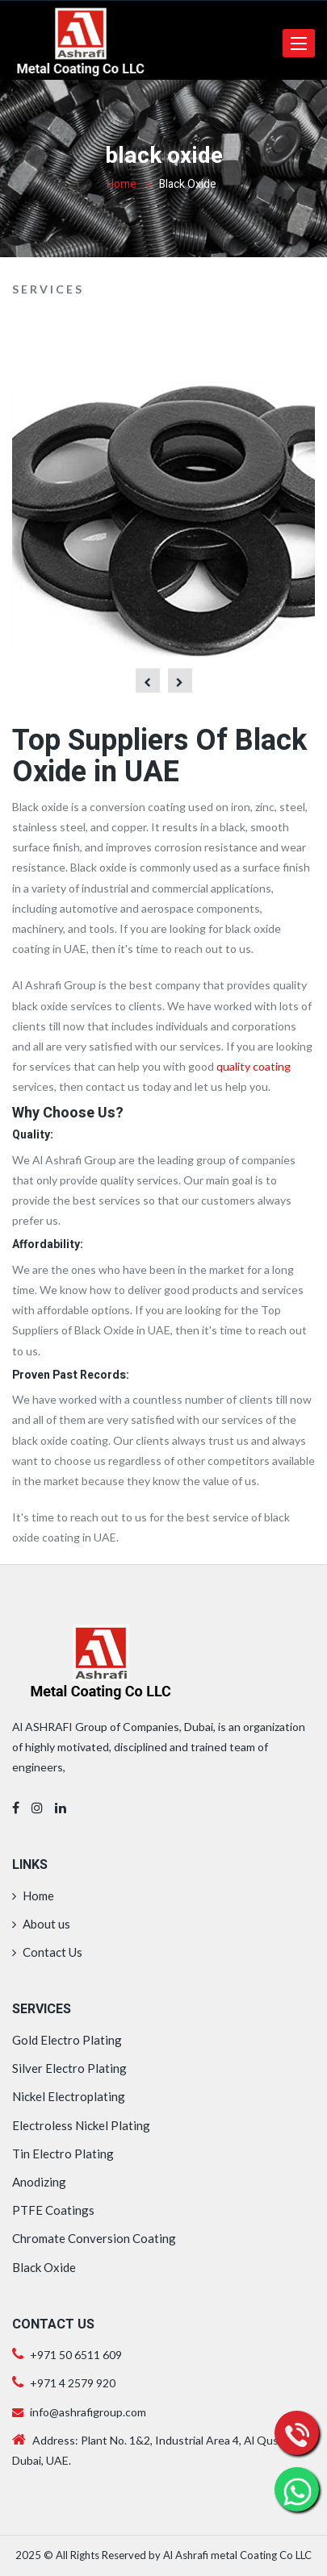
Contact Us (47, 1952)
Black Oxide (44, 2267)
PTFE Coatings (53, 2210)
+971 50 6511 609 (76, 2355)
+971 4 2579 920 (71, 2383)
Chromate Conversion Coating (94, 2238)
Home (121, 184)
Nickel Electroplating (68, 2096)
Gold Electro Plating (67, 2040)
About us (41, 1923)
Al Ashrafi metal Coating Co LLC (237, 2555)
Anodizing (39, 2181)
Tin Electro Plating (63, 2153)
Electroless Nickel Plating (81, 2125)
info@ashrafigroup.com (79, 2412)
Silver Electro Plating (69, 2068)
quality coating (253, 1066)
